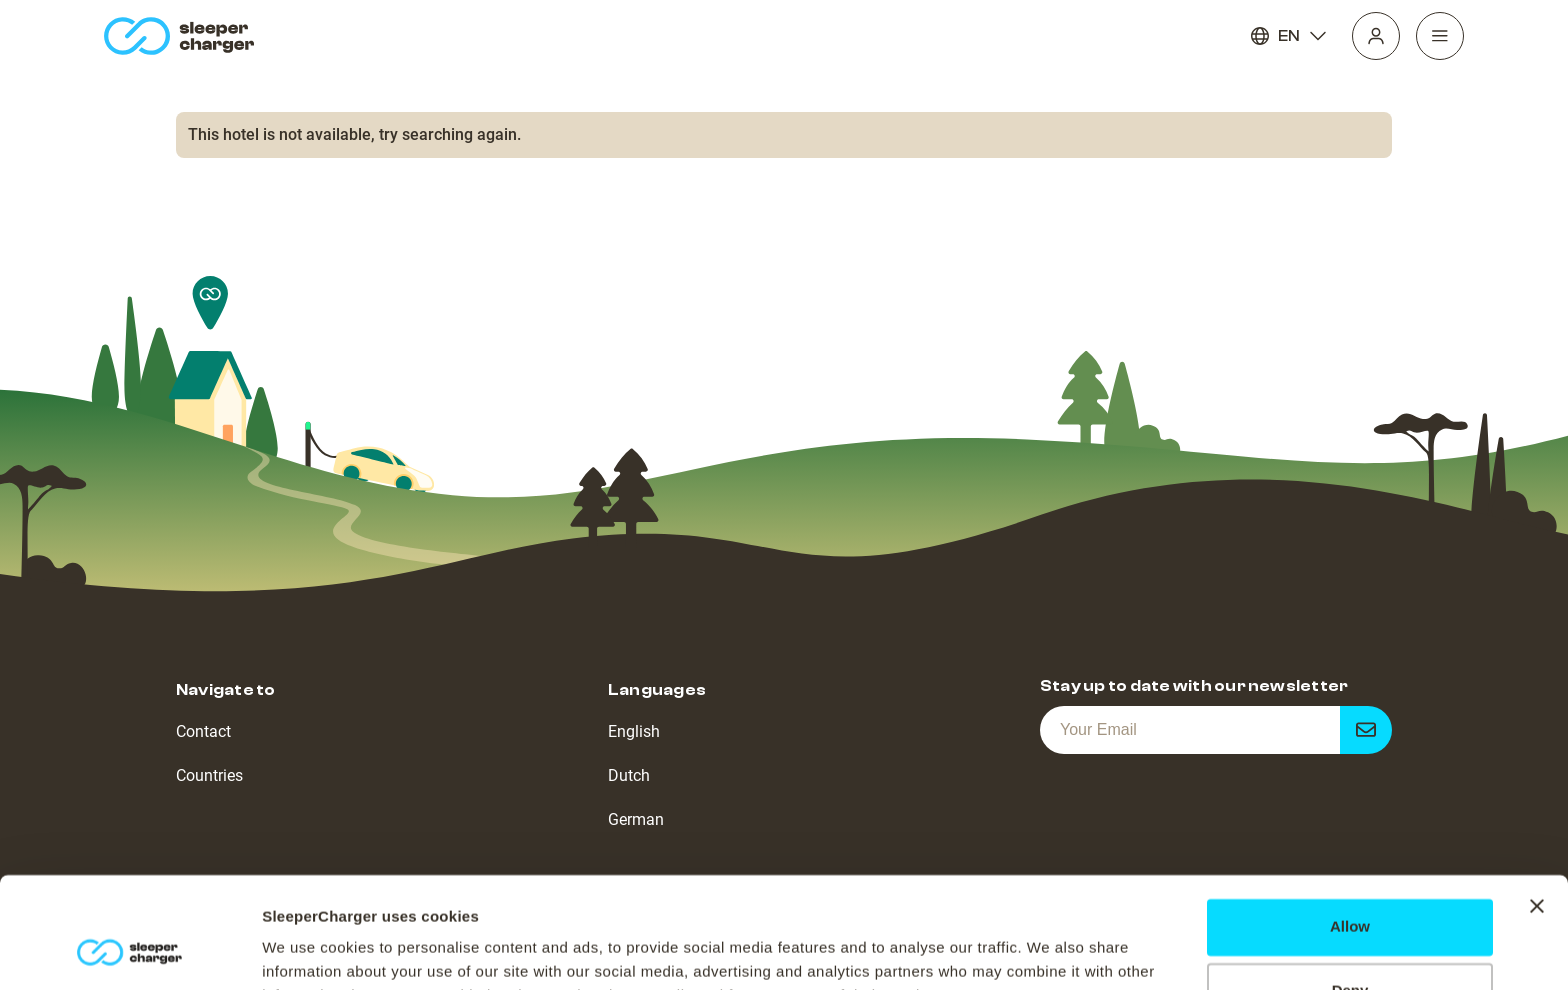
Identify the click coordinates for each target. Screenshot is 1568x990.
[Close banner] (1537, 806)
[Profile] (1376, 36)
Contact (203, 731)
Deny (1350, 890)
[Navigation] (1440, 36)
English (634, 731)
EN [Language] (1289, 36)
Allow (1350, 826)
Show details (308, 950)
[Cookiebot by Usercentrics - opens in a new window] (129, 951)
